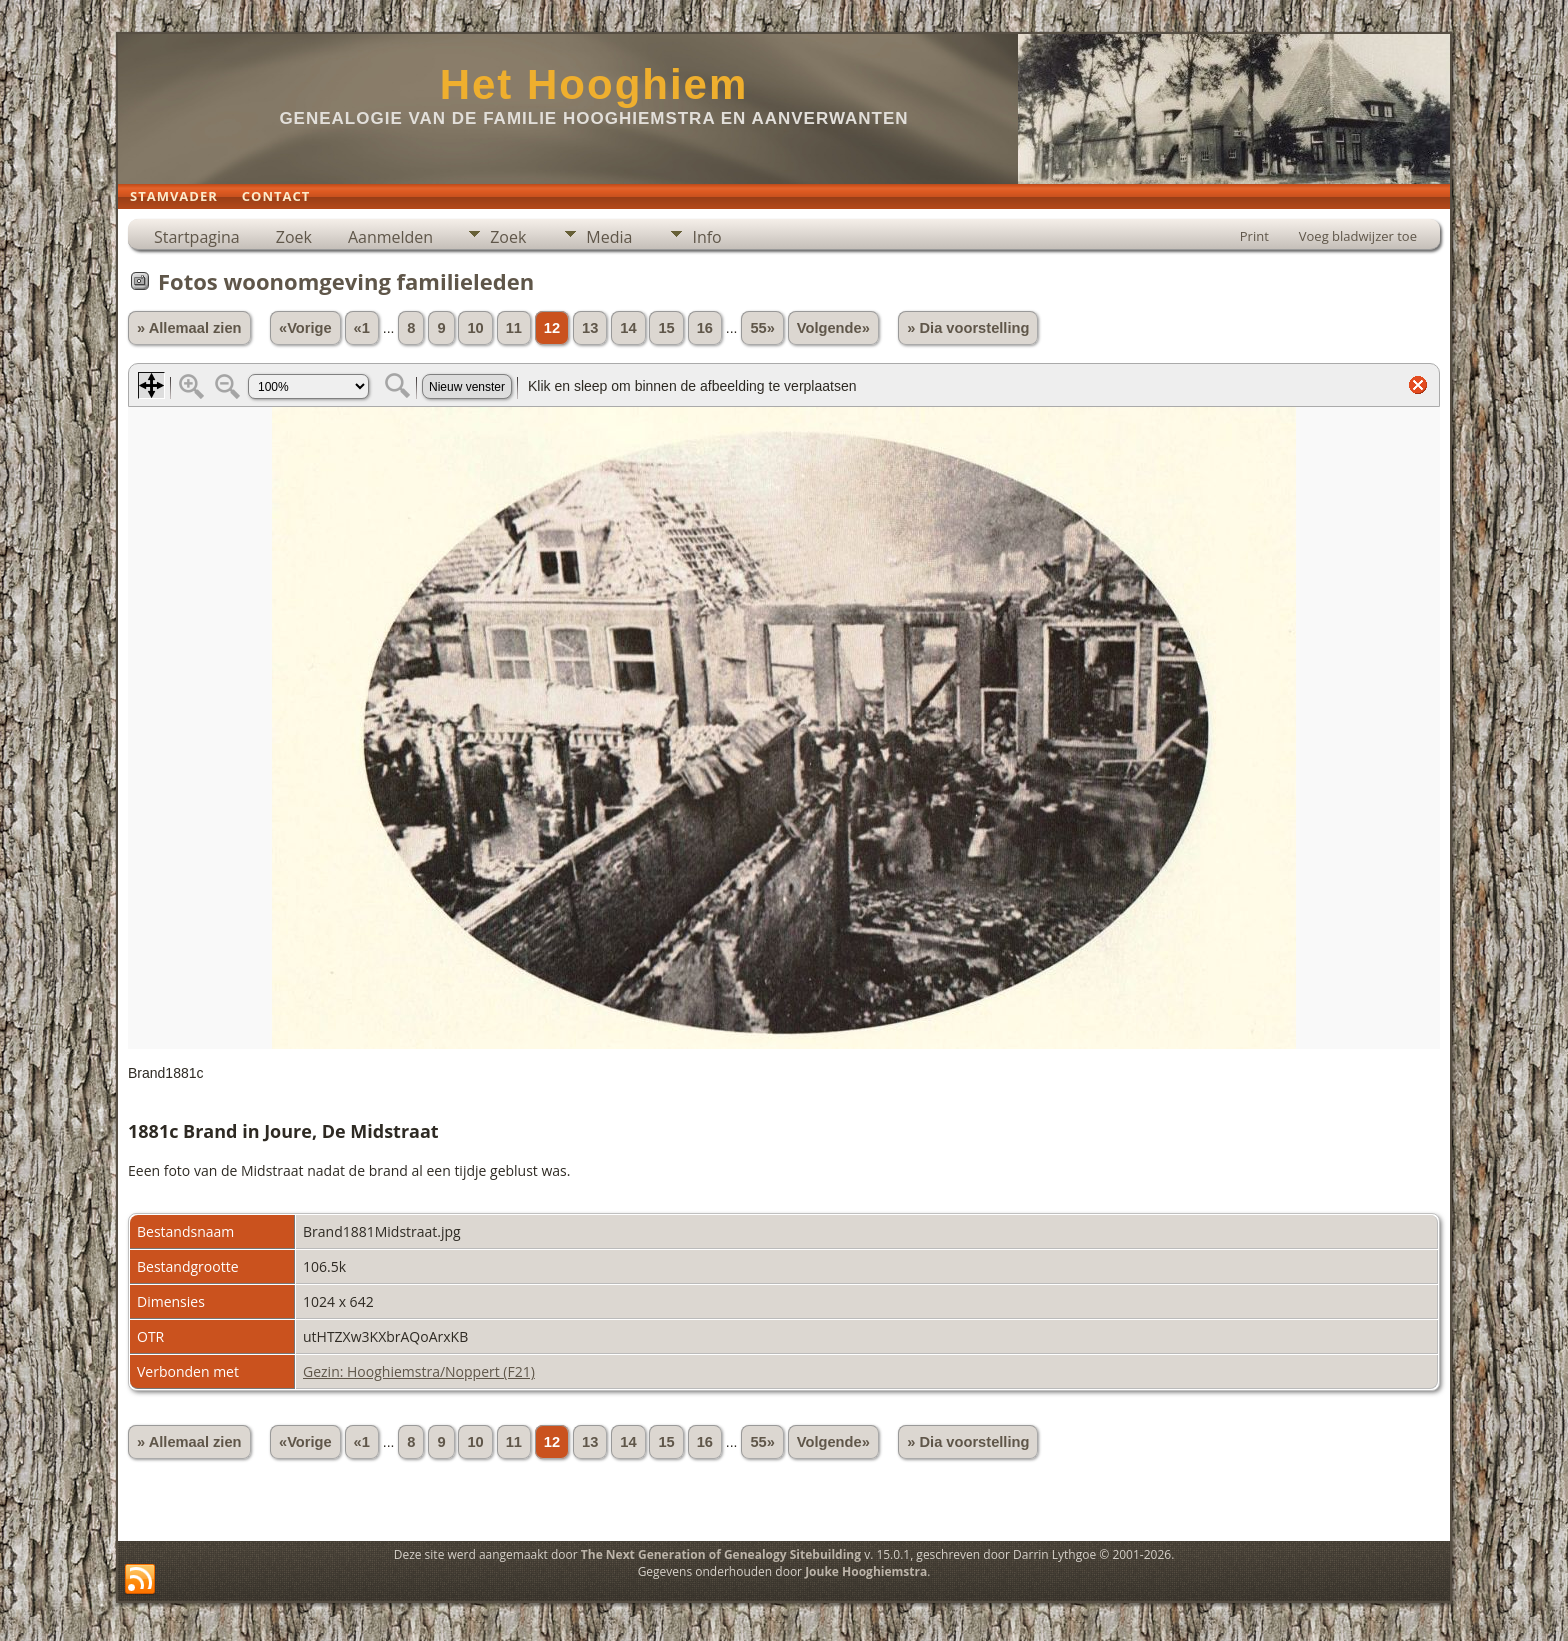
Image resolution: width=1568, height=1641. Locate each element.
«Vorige (305, 328)
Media (609, 237)
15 (666, 328)
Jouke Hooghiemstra (866, 1571)
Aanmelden (390, 237)
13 (590, 328)
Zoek (294, 237)
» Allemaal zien (189, 328)
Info (706, 237)
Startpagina (197, 237)
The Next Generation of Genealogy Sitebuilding (721, 1554)
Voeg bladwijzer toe (1358, 236)
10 (475, 328)
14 (628, 328)
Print (1254, 236)
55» (762, 328)
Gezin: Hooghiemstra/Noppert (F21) (419, 1371)
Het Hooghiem (594, 84)
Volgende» (833, 328)
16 (705, 328)
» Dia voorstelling (968, 328)
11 (514, 328)
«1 (362, 328)
